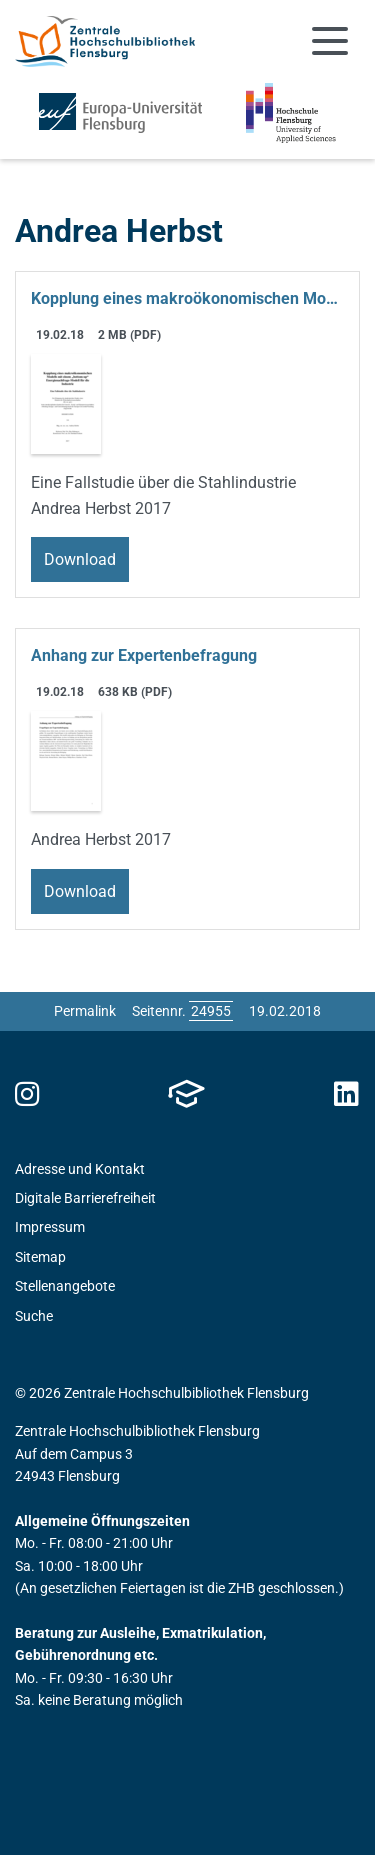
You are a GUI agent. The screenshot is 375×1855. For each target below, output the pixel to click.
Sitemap (40, 1257)
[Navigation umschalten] (330, 41)
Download (80, 559)
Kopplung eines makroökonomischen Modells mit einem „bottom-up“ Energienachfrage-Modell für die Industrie (187, 298)
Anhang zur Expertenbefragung (144, 655)
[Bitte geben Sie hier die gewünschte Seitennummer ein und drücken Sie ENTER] (211, 1011)
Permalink (85, 1011)
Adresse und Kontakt (80, 1169)
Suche (34, 1316)
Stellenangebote (65, 1286)
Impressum (50, 1227)
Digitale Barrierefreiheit (85, 1198)
